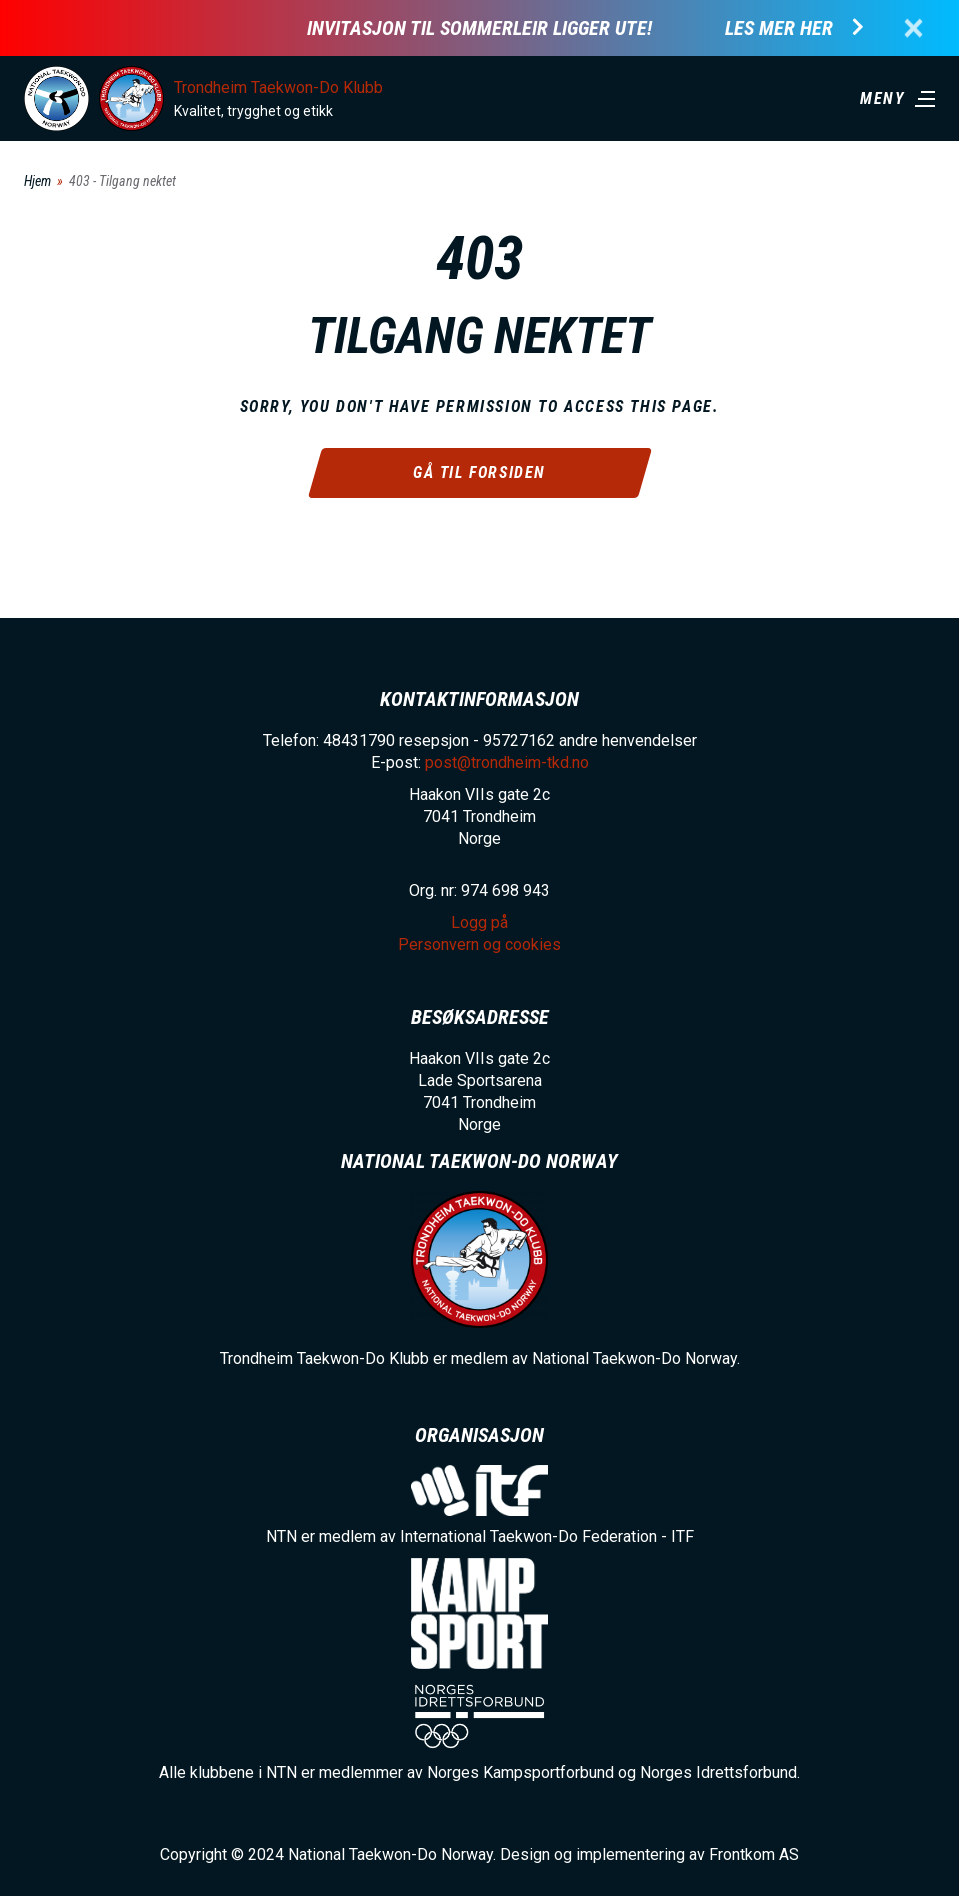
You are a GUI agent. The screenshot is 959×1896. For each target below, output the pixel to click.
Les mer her (779, 28)
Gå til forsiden (479, 472)
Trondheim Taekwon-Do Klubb (278, 87)
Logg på (479, 922)
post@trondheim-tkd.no (507, 762)
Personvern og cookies (479, 944)
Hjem (37, 181)
